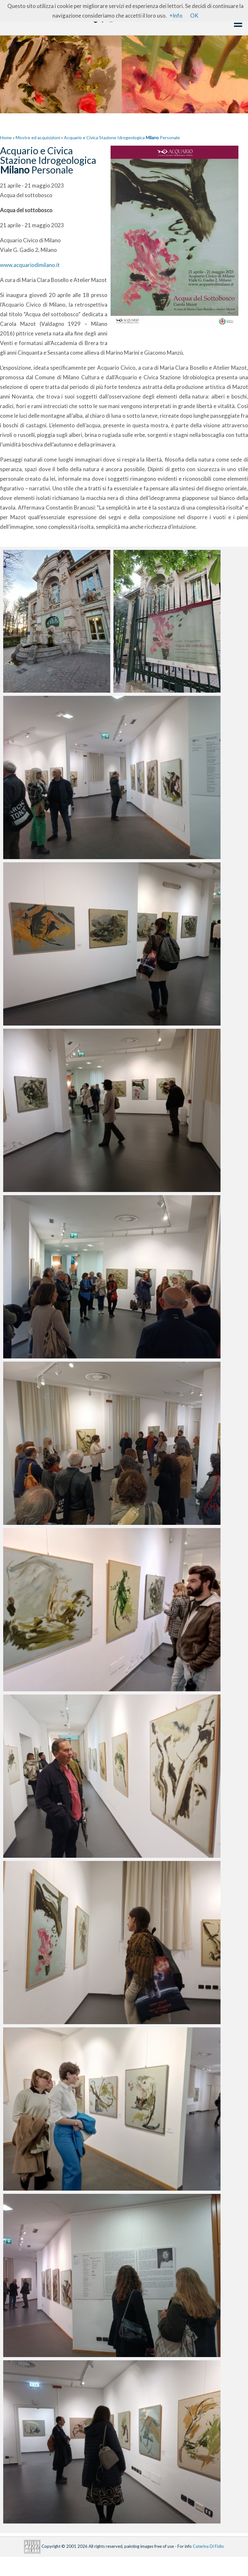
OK (194, 15)
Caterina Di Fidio (208, 2546)
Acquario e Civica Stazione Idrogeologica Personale (122, 137)
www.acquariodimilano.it (30, 265)
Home (6, 137)
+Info (175, 15)
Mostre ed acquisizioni (38, 137)
